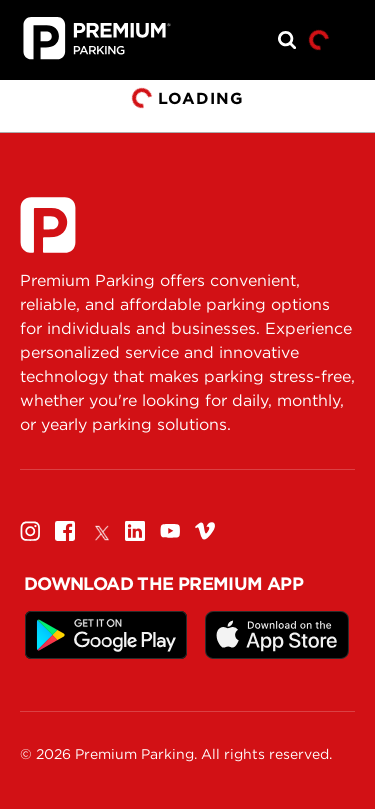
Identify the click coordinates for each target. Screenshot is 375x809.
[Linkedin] (135, 530)
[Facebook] (65, 530)
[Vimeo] (205, 530)
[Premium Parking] (48, 225)
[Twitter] (100, 530)
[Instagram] (30, 530)
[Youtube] (170, 530)
